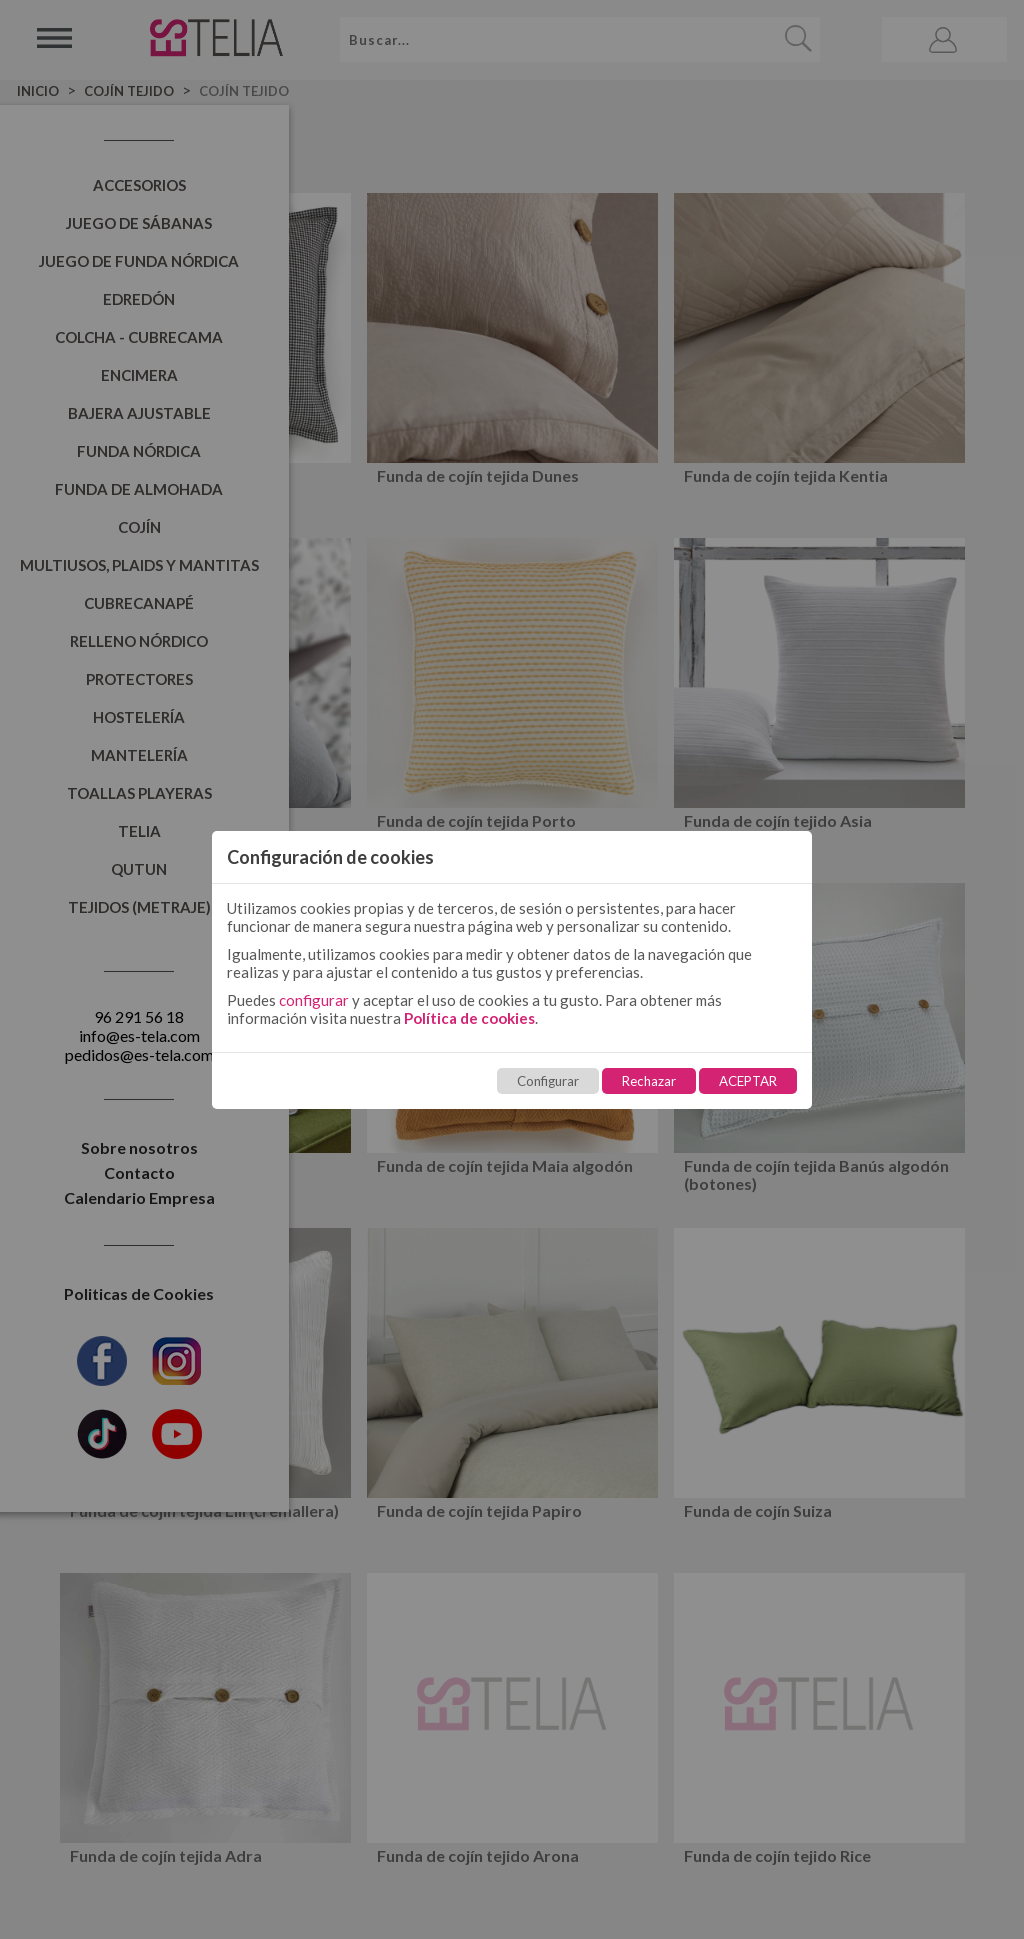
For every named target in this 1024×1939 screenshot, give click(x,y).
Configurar (548, 1081)
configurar (314, 1000)
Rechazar (649, 1081)
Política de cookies (469, 1018)
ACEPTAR (748, 1081)
